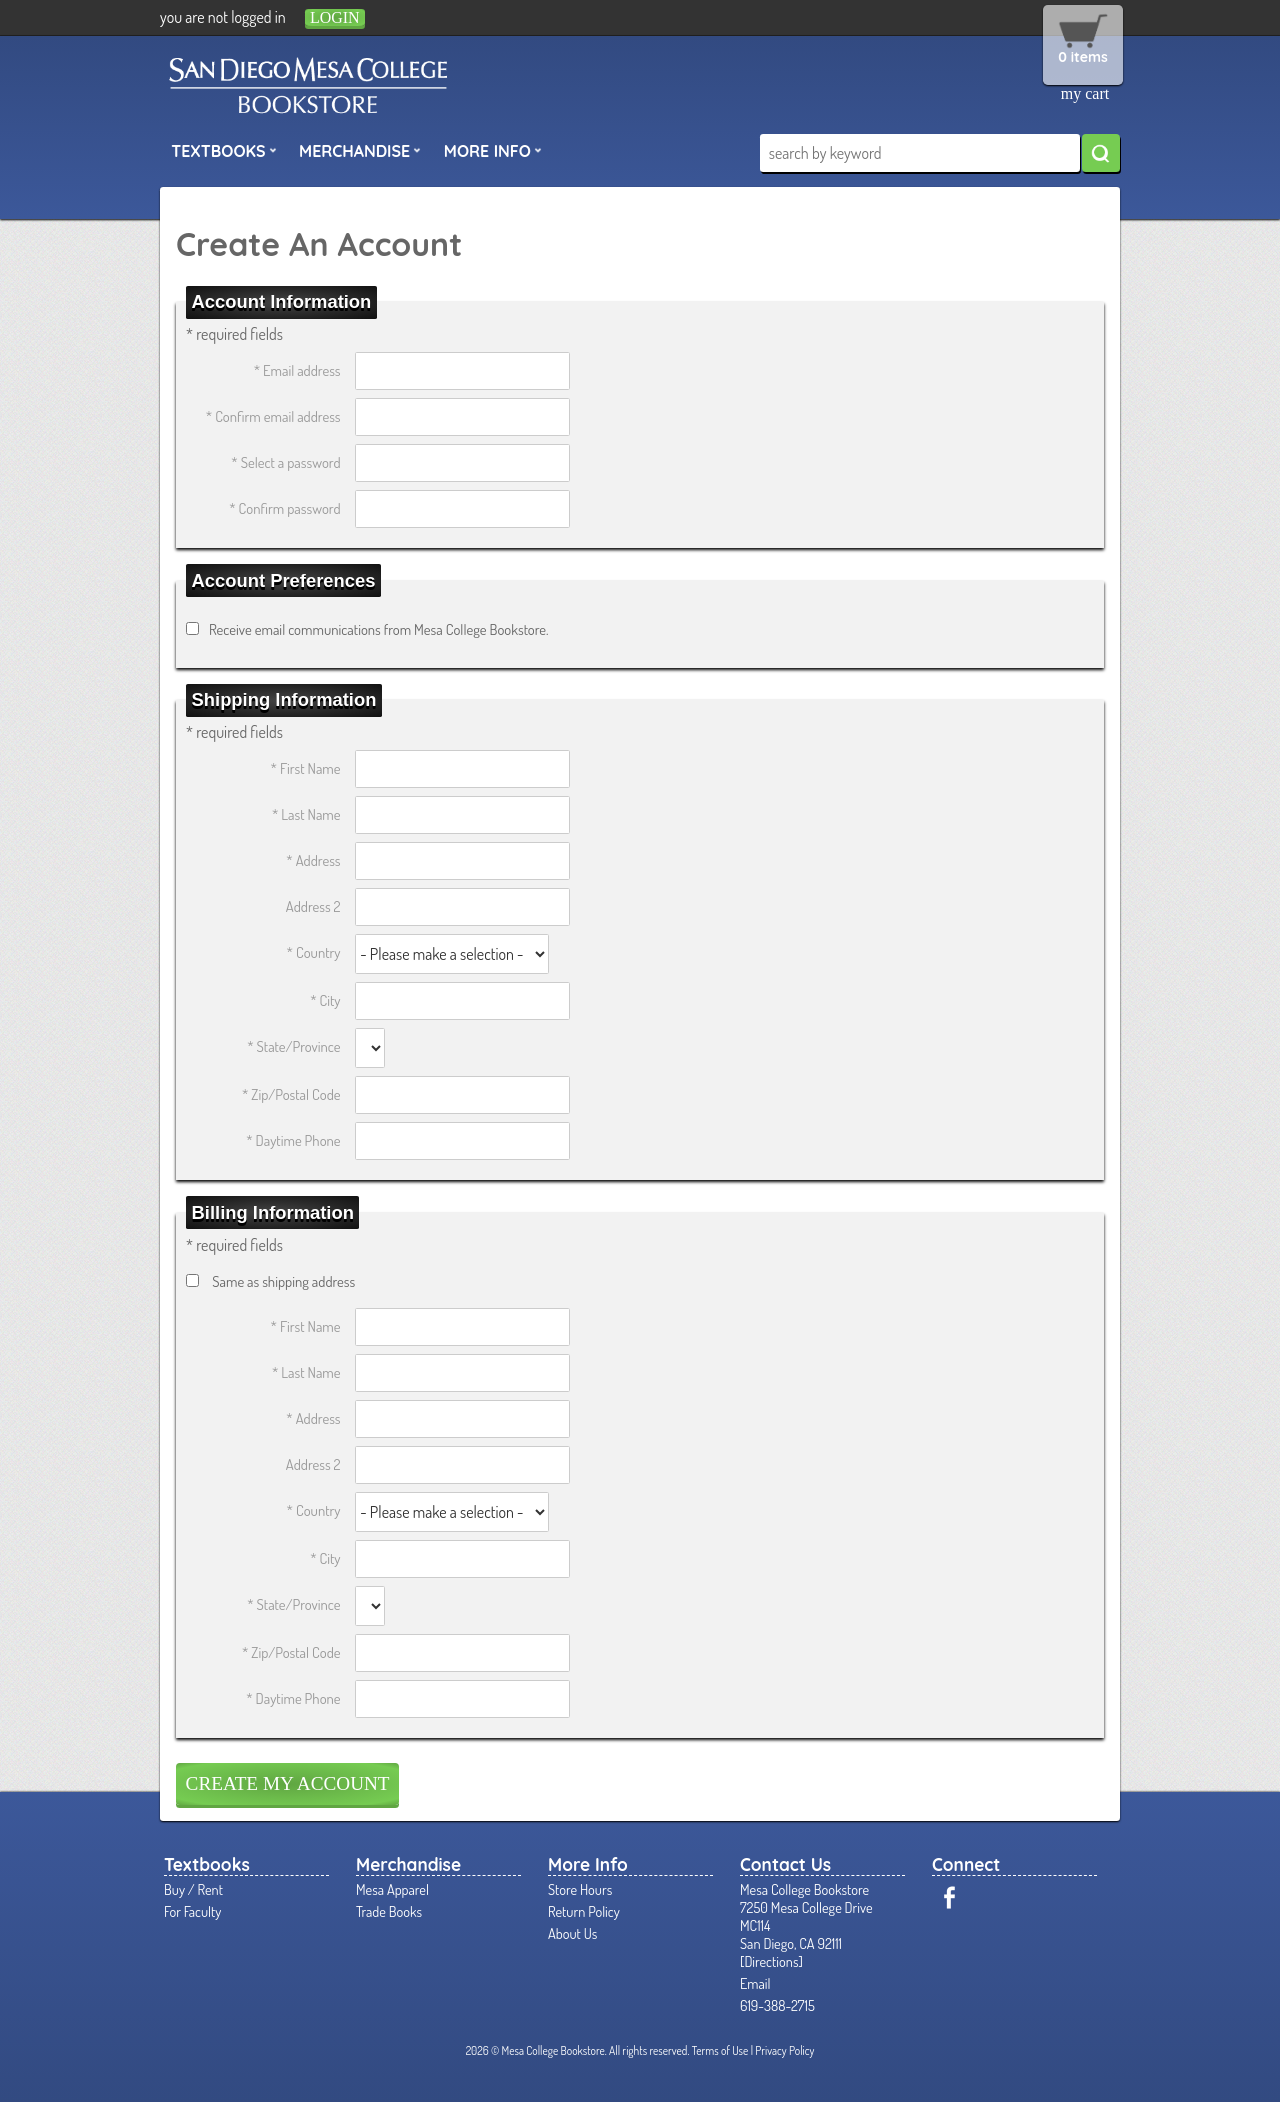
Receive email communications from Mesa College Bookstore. (379, 629)
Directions (771, 1961)
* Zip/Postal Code (291, 1094)
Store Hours (580, 1889)
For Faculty (192, 1911)
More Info (493, 150)
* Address (313, 860)
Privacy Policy (784, 2050)
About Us (572, 1933)
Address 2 (313, 906)
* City (325, 1000)
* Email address (297, 370)
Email (755, 1983)
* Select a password (285, 462)
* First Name (306, 768)
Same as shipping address (283, 1281)
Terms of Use (720, 2050)
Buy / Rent (193, 1889)
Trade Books (389, 1911)
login (335, 17)
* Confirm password (284, 508)
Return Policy (584, 1911)
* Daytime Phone (293, 1140)
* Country (314, 952)
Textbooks (224, 150)
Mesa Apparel (392, 1889)
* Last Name (306, 814)
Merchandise (360, 150)
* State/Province (293, 1046)
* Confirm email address (273, 416)
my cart (1085, 93)
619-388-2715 (777, 2005)
